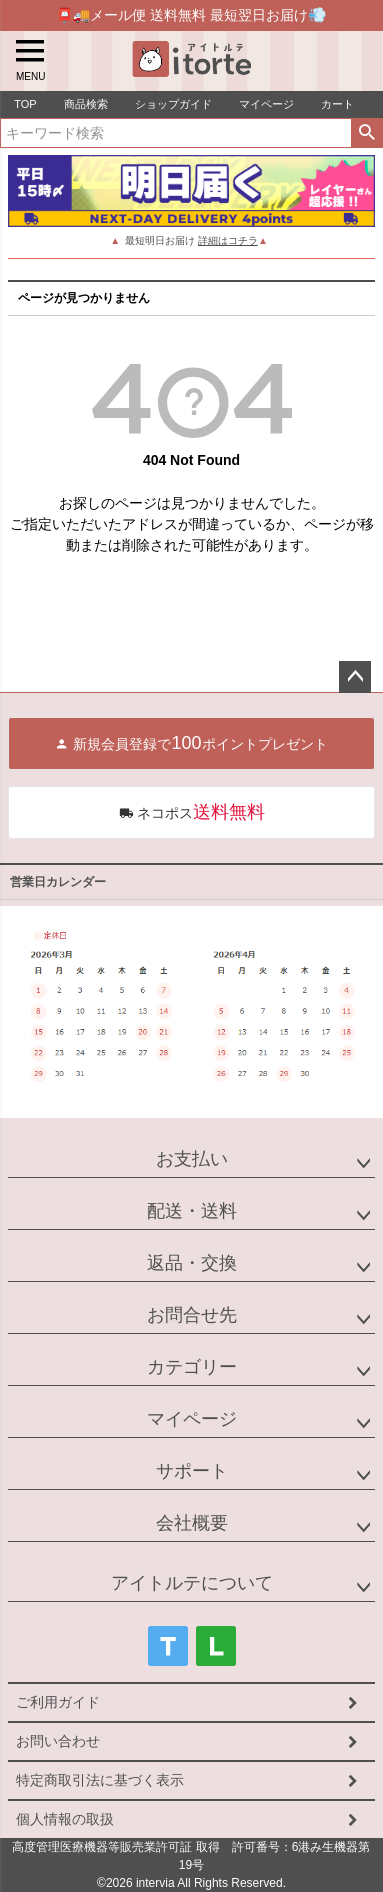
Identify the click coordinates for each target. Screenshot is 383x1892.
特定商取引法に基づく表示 (100, 1780)
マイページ (192, 1419)
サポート (192, 1471)
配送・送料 (192, 1211)
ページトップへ (355, 677)
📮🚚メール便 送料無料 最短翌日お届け (191, 14)
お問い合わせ (58, 1741)
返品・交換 (192, 1263)
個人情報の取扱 (65, 1819)
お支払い (192, 1159)
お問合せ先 (192, 1315)
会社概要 (192, 1523)
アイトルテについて (192, 1583)
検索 (366, 133)
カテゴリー (192, 1367)
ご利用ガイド (58, 1702)
